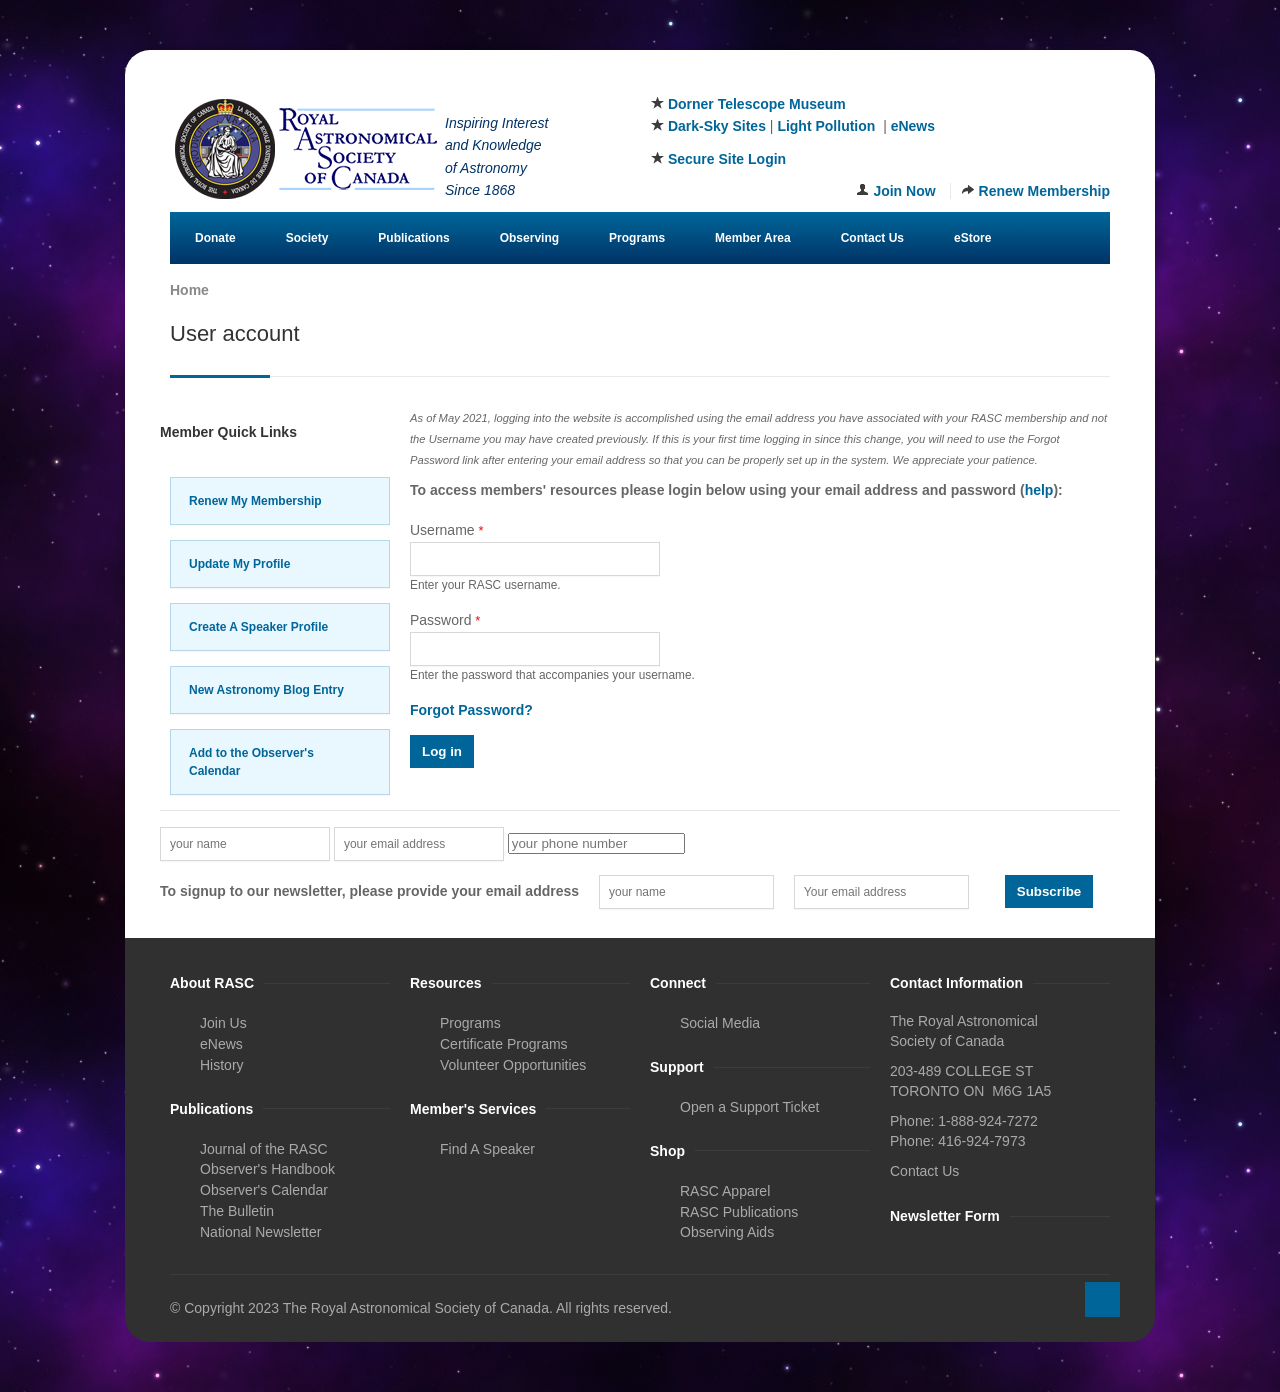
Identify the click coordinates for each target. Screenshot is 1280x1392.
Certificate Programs (504, 1044)
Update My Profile (239, 564)
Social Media (720, 1023)
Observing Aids (727, 1232)
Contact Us (872, 238)
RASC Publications (739, 1212)
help (1039, 490)
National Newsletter (260, 1232)
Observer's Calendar (264, 1190)
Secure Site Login (727, 159)
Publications (413, 238)
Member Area (753, 238)
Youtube (1096, 79)
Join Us (223, 1023)
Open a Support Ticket (749, 1107)
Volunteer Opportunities (513, 1065)
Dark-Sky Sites (717, 126)
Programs (637, 238)
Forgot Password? (471, 710)
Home (189, 290)
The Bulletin (237, 1211)
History (222, 1065)
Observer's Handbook (267, 1169)
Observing (529, 238)
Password (445, 620)
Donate (215, 238)
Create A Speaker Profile (258, 627)
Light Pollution (826, 126)
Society (307, 238)
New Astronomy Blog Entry (266, 690)
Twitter (1030, 79)
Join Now (904, 191)
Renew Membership (1044, 191)
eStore (972, 238)
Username (447, 530)
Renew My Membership (255, 501)
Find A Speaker (487, 1149)
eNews (913, 126)
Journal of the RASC (264, 1149)
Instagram (1063, 79)
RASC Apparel (725, 1191)
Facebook (997, 79)
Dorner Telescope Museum (757, 104)
